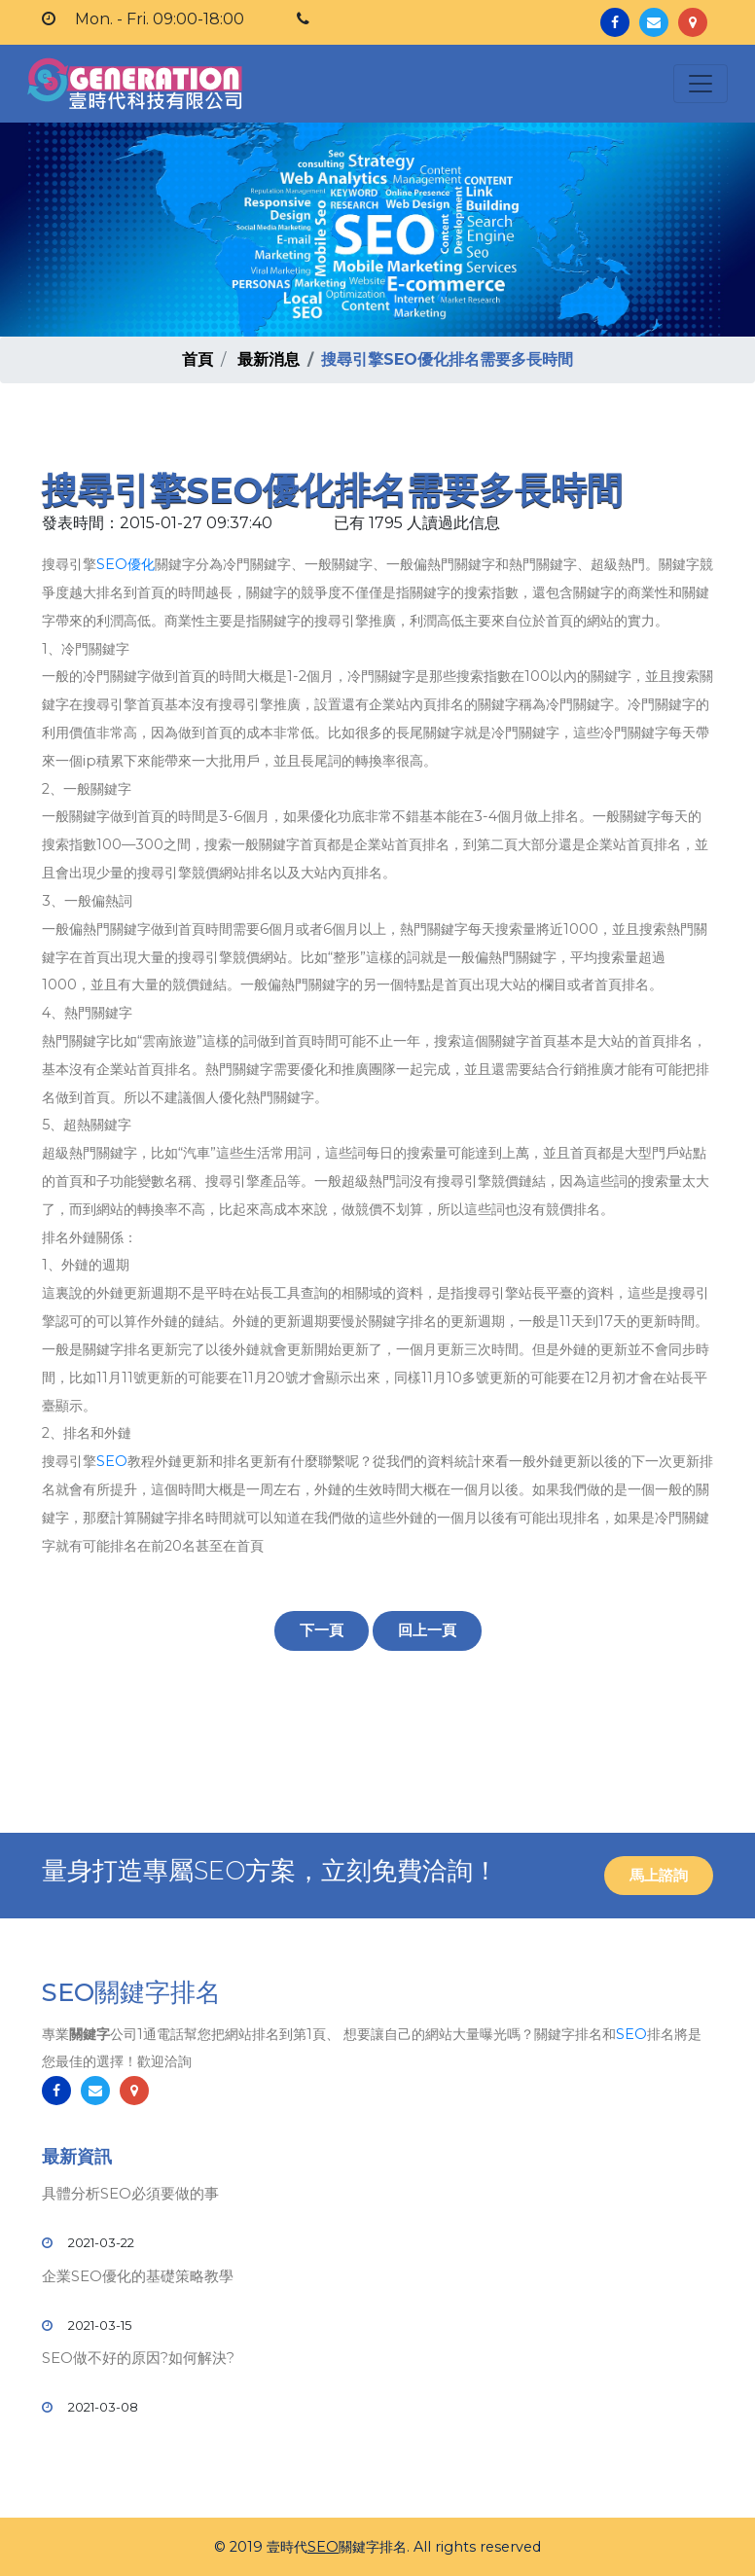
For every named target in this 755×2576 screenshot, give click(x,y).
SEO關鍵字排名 (131, 1992)
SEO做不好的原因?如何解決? (138, 2357)
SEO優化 (125, 564)
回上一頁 (427, 1630)
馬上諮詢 (658, 1875)
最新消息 (268, 359)
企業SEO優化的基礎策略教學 (138, 2276)
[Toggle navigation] (700, 83)
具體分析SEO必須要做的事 (130, 2193)
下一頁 (321, 1630)
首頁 (197, 359)
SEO (111, 1461)
